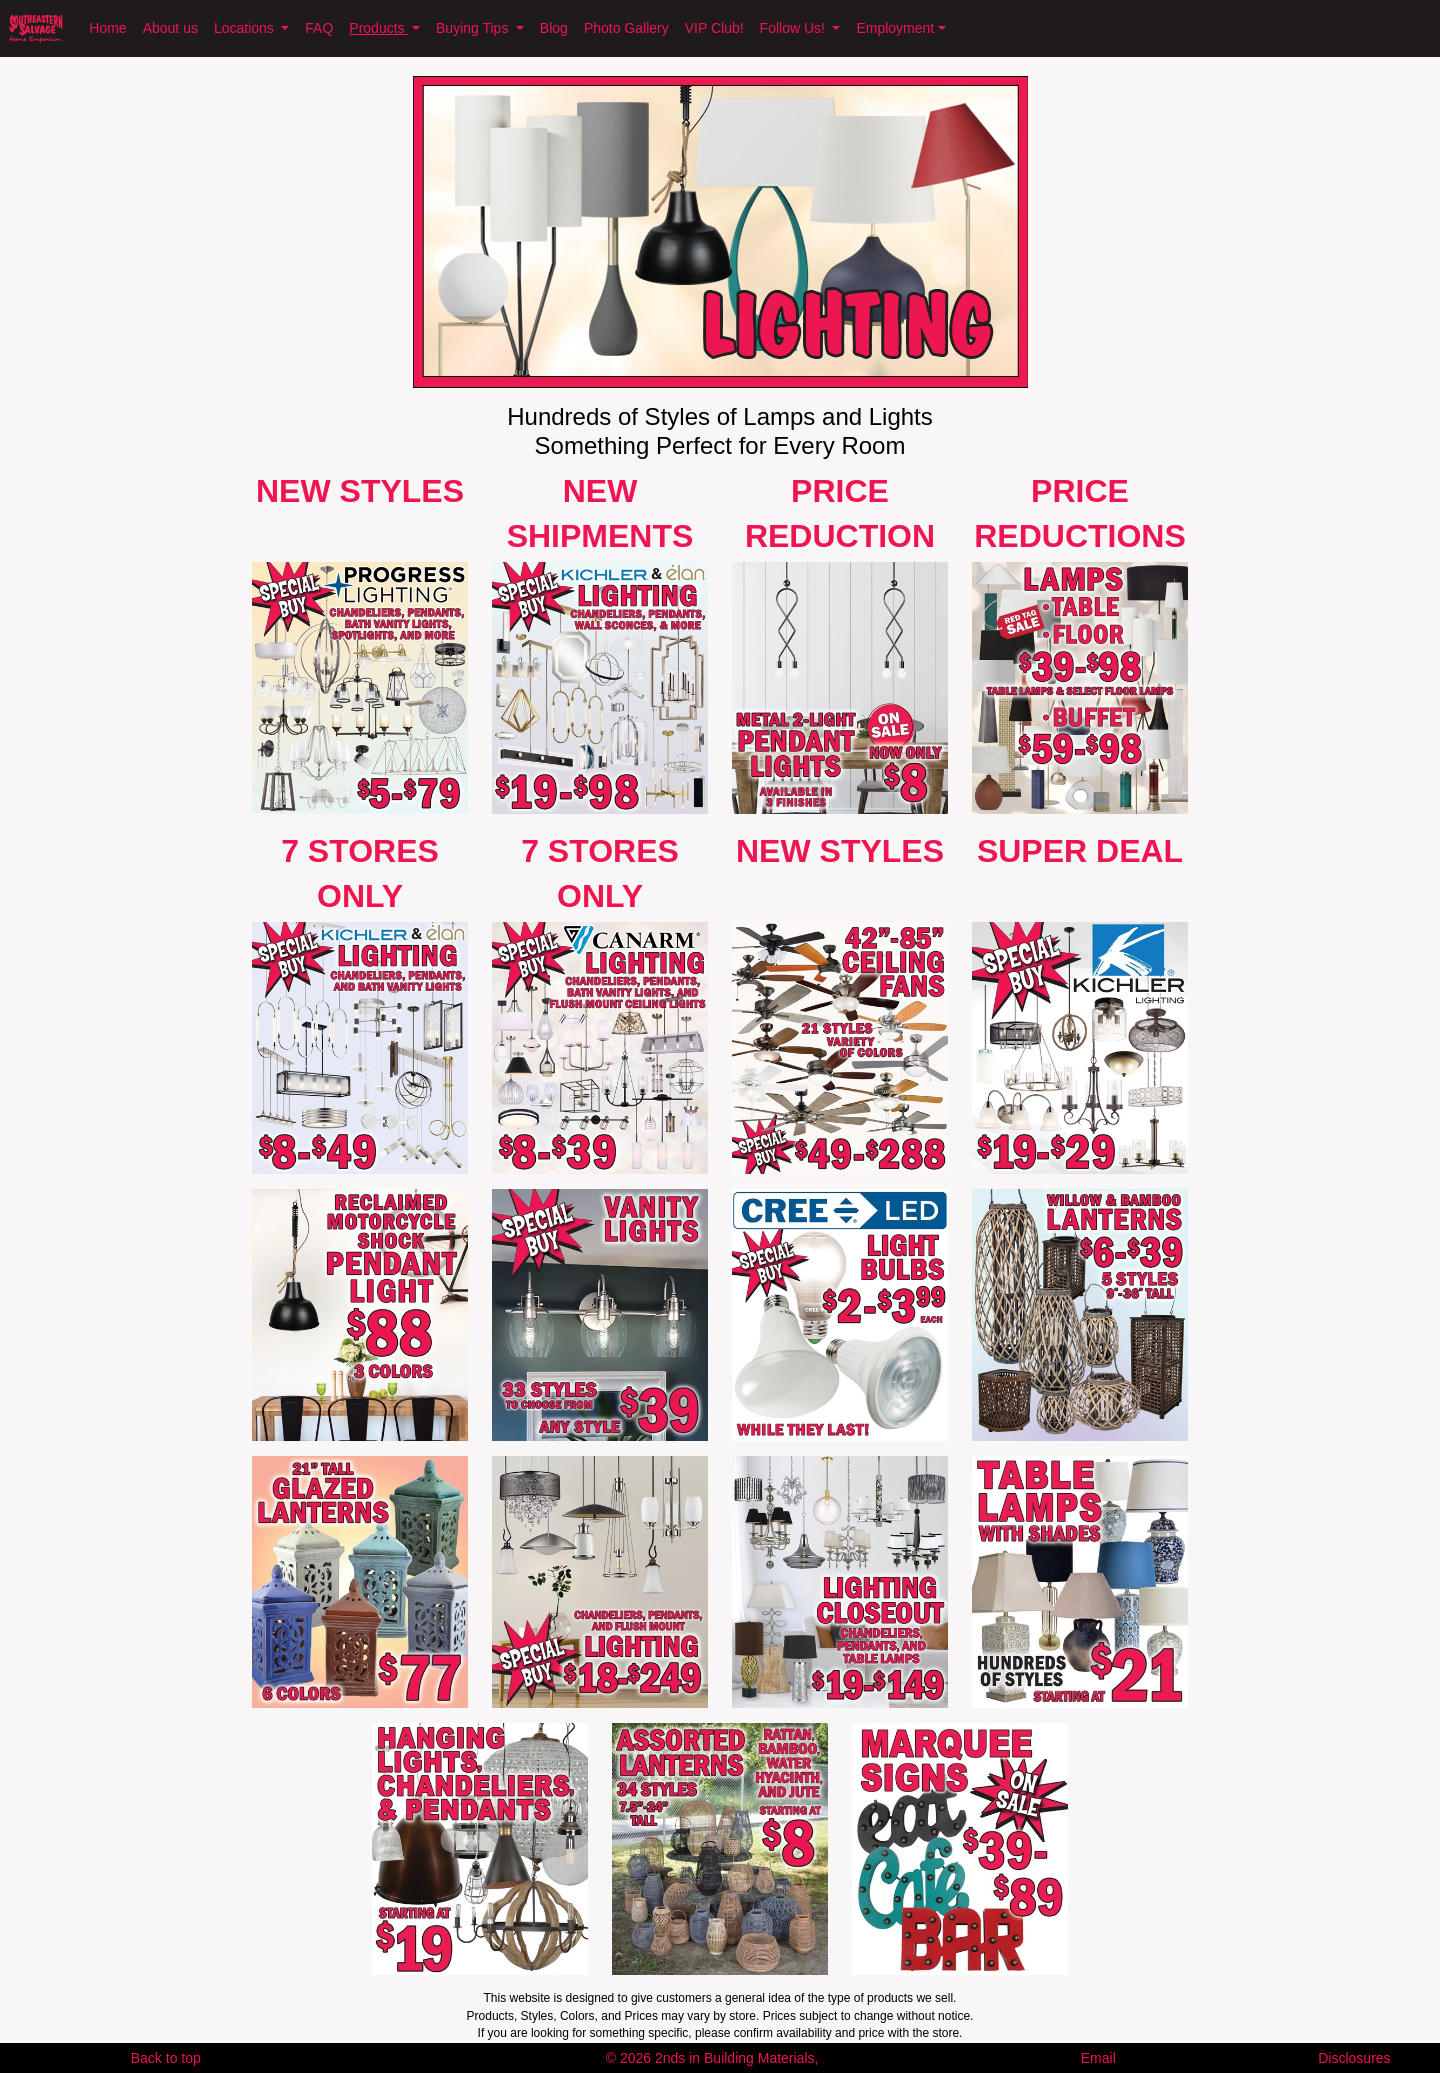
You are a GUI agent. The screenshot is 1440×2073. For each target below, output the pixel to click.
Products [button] (378, 28)
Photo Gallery (626, 28)
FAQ (319, 28)
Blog (554, 28)
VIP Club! (714, 28)
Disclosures (1354, 2058)
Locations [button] (246, 28)
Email (1098, 2058)
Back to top (166, 2058)
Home (107, 28)
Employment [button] (895, 28)
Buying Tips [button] (474, 28)
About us (170, 28)
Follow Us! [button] (794, 28)
